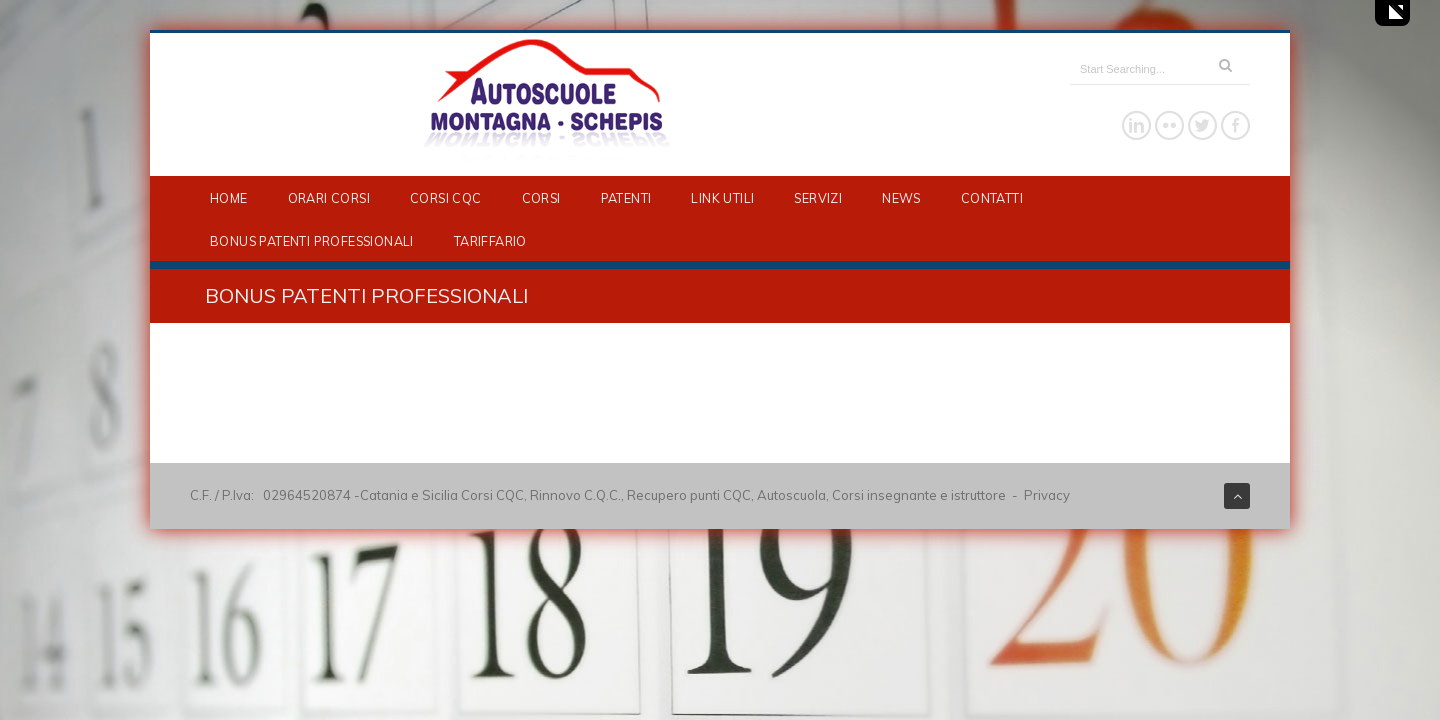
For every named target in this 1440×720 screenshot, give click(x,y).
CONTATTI (992, 198)
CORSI (541, 198)
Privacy (1047, 495)
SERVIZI (818, 198)
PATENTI (626, 198)
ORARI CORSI (329, 198)
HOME (229, 198)
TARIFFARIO (490, 241)
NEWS (901, 198)
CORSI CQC (446, 198)
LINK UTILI (722, 198)
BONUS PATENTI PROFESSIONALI (312, 241)
